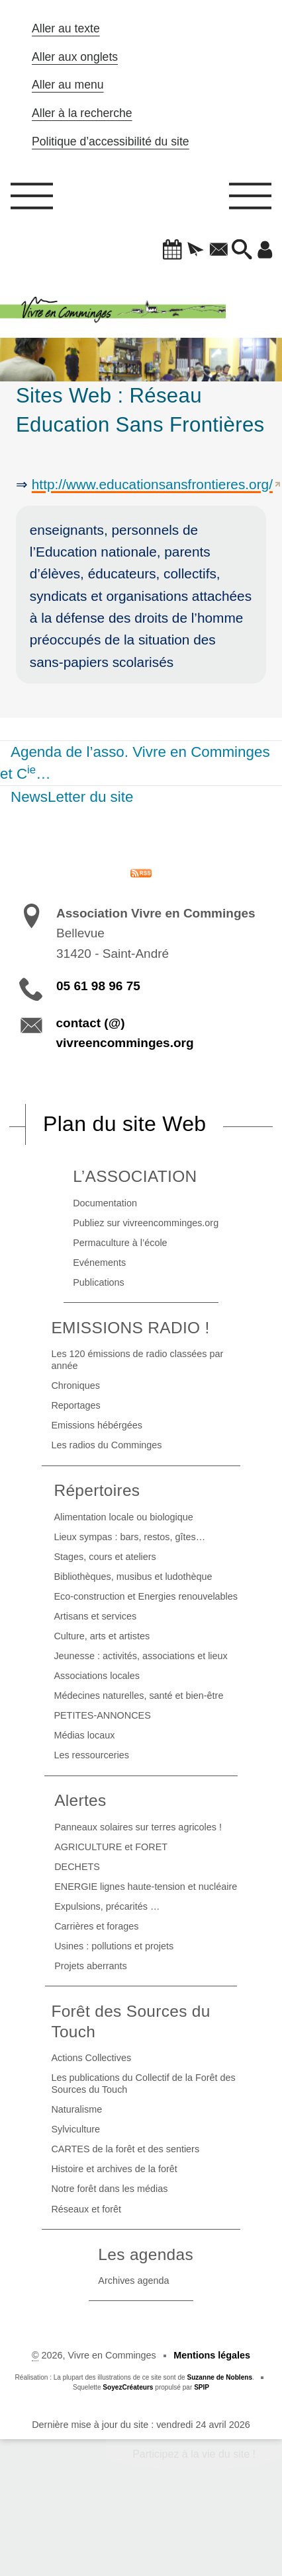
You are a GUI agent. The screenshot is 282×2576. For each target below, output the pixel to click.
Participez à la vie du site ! (194, 2454)
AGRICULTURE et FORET (110, 1847)
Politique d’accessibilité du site (110, 141)
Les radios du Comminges (106, 1445)
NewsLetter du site (72, 797)
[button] (172, 250)
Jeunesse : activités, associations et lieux (140, 1656)
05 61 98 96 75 (98, 986)
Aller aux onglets (75, 56)
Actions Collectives (91, 2057)
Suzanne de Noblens (219, 2377)
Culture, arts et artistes (102, 1636)
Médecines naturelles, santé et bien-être (138, 1695)
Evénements (99, 1262)
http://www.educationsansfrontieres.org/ (152, 484)
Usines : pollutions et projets (113, 1946)
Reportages (75, 1405)
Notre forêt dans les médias (109, 2188)
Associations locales (97, 1675)
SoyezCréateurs (128, 2387)
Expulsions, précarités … (107, 1906)
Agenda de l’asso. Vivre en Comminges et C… (135, 763)
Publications (98, 1282)
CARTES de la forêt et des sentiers (125, 2149)
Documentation (105, 1203)
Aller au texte (66, 28)
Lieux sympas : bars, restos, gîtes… (129, 1537)
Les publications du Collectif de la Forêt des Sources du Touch (143, 2083)
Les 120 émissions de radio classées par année (137, 1359)
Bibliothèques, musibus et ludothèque (133, 1576)
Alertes (80, 1800)
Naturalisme (76, 2109)
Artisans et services (95, 1616)
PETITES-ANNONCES (102, 1715)
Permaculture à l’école (120, 1242)
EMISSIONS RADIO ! (130, 1328)
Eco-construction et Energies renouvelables (146, 1596)
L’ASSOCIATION (135, 1176)
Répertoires (97, 1490)
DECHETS (77, 1866)
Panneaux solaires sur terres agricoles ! (138, 1827)
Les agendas (145, 2254)
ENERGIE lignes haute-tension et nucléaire (145, 1886)
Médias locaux (84, 1735)
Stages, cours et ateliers (105, 1556)
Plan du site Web (124, 1124)
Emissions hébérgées (96, 1425)
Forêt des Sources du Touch (130, 2021)
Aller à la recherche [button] (82, 113)
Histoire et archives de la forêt (114, 2169)
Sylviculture (75, 2129)
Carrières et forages (96, 1926)
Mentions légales (211, 2355)
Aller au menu (68, 84)
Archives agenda (133, 2280)
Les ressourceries (91, 1755)
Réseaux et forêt (86, 2209)
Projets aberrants (90, 1966)
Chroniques (75, 1385)
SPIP (201, 2387)
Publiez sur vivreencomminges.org (145, 1223)
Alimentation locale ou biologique (123, 1517)
